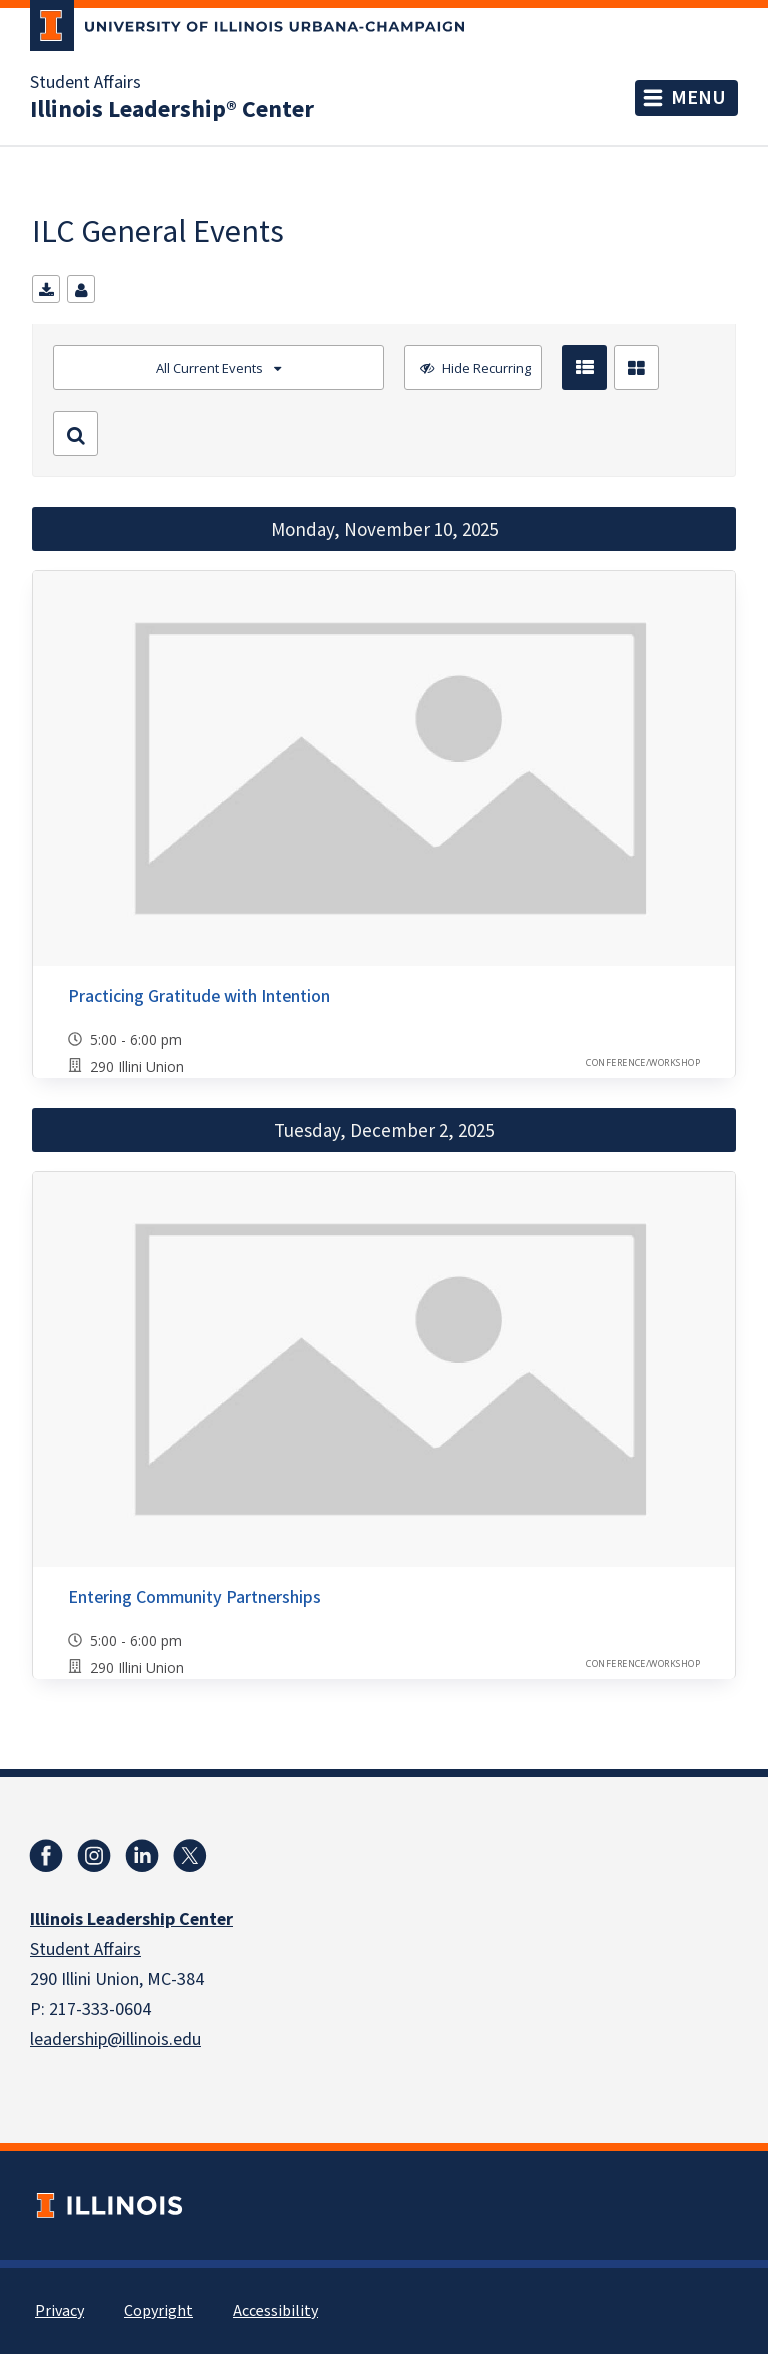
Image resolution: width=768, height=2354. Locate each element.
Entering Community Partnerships (194, 1597)
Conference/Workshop (643, 1062)
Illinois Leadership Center (131, 1919)
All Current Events (209, 368)
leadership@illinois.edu (115, 2039)
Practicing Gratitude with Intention (199, 996)
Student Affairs (85, 83)
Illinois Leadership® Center (172, 110)
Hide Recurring (485, 368)
